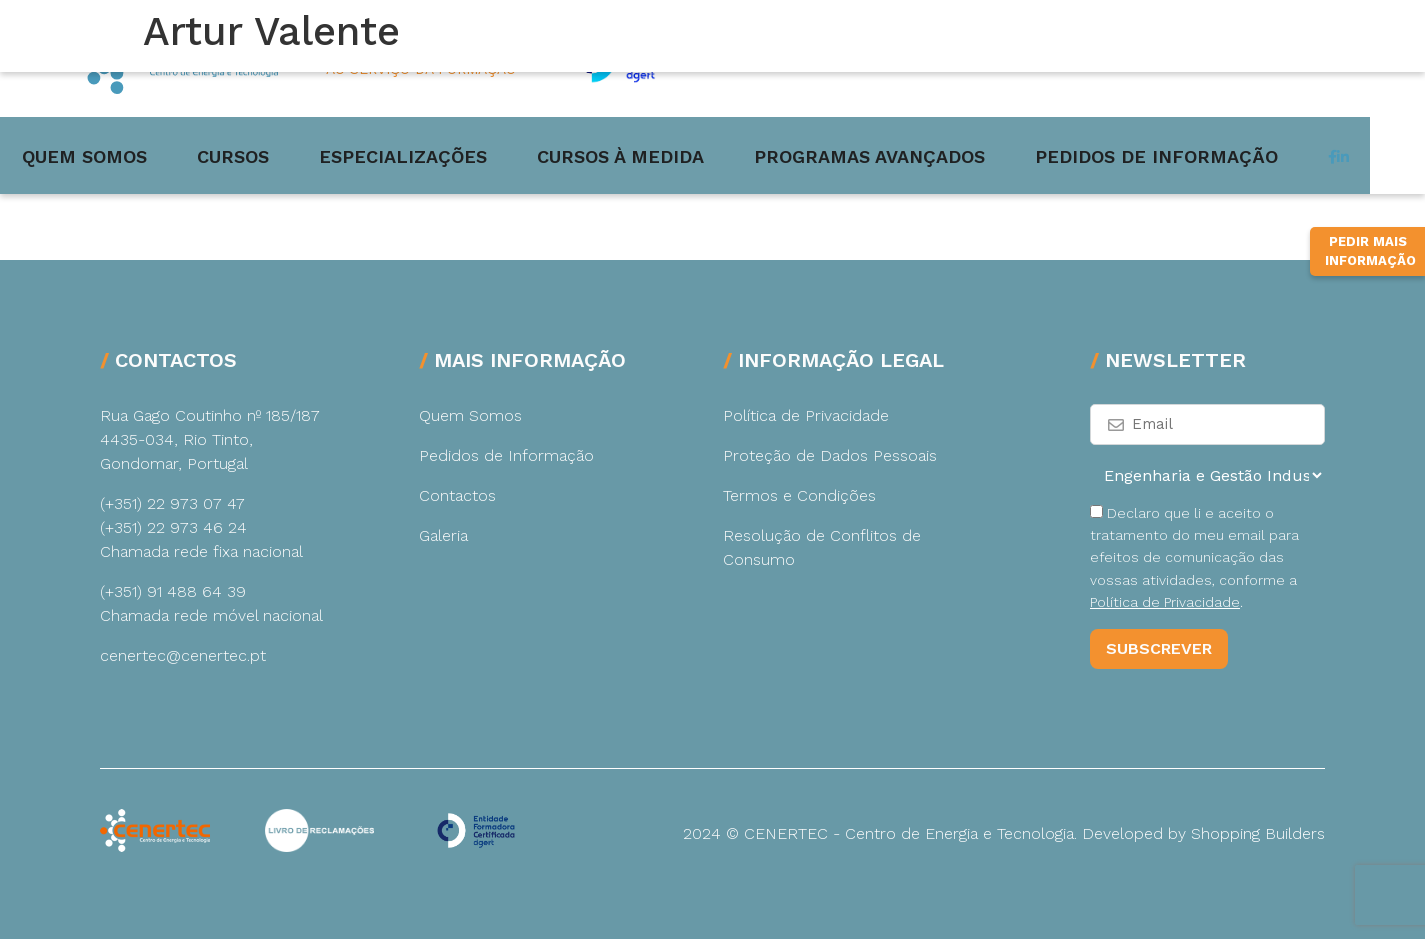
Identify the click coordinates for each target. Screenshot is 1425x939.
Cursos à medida (683, 153)
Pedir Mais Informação (1370, 324)
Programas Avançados (932, 153)
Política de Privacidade (806, 415)
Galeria (443, 535)
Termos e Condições (799, 495)
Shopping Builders (1258, 833)
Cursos (296, 153)
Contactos (457, 495)
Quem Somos (147, 153)
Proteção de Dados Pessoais (830, 455)
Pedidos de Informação (1219, 153)
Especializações (466, 153)
